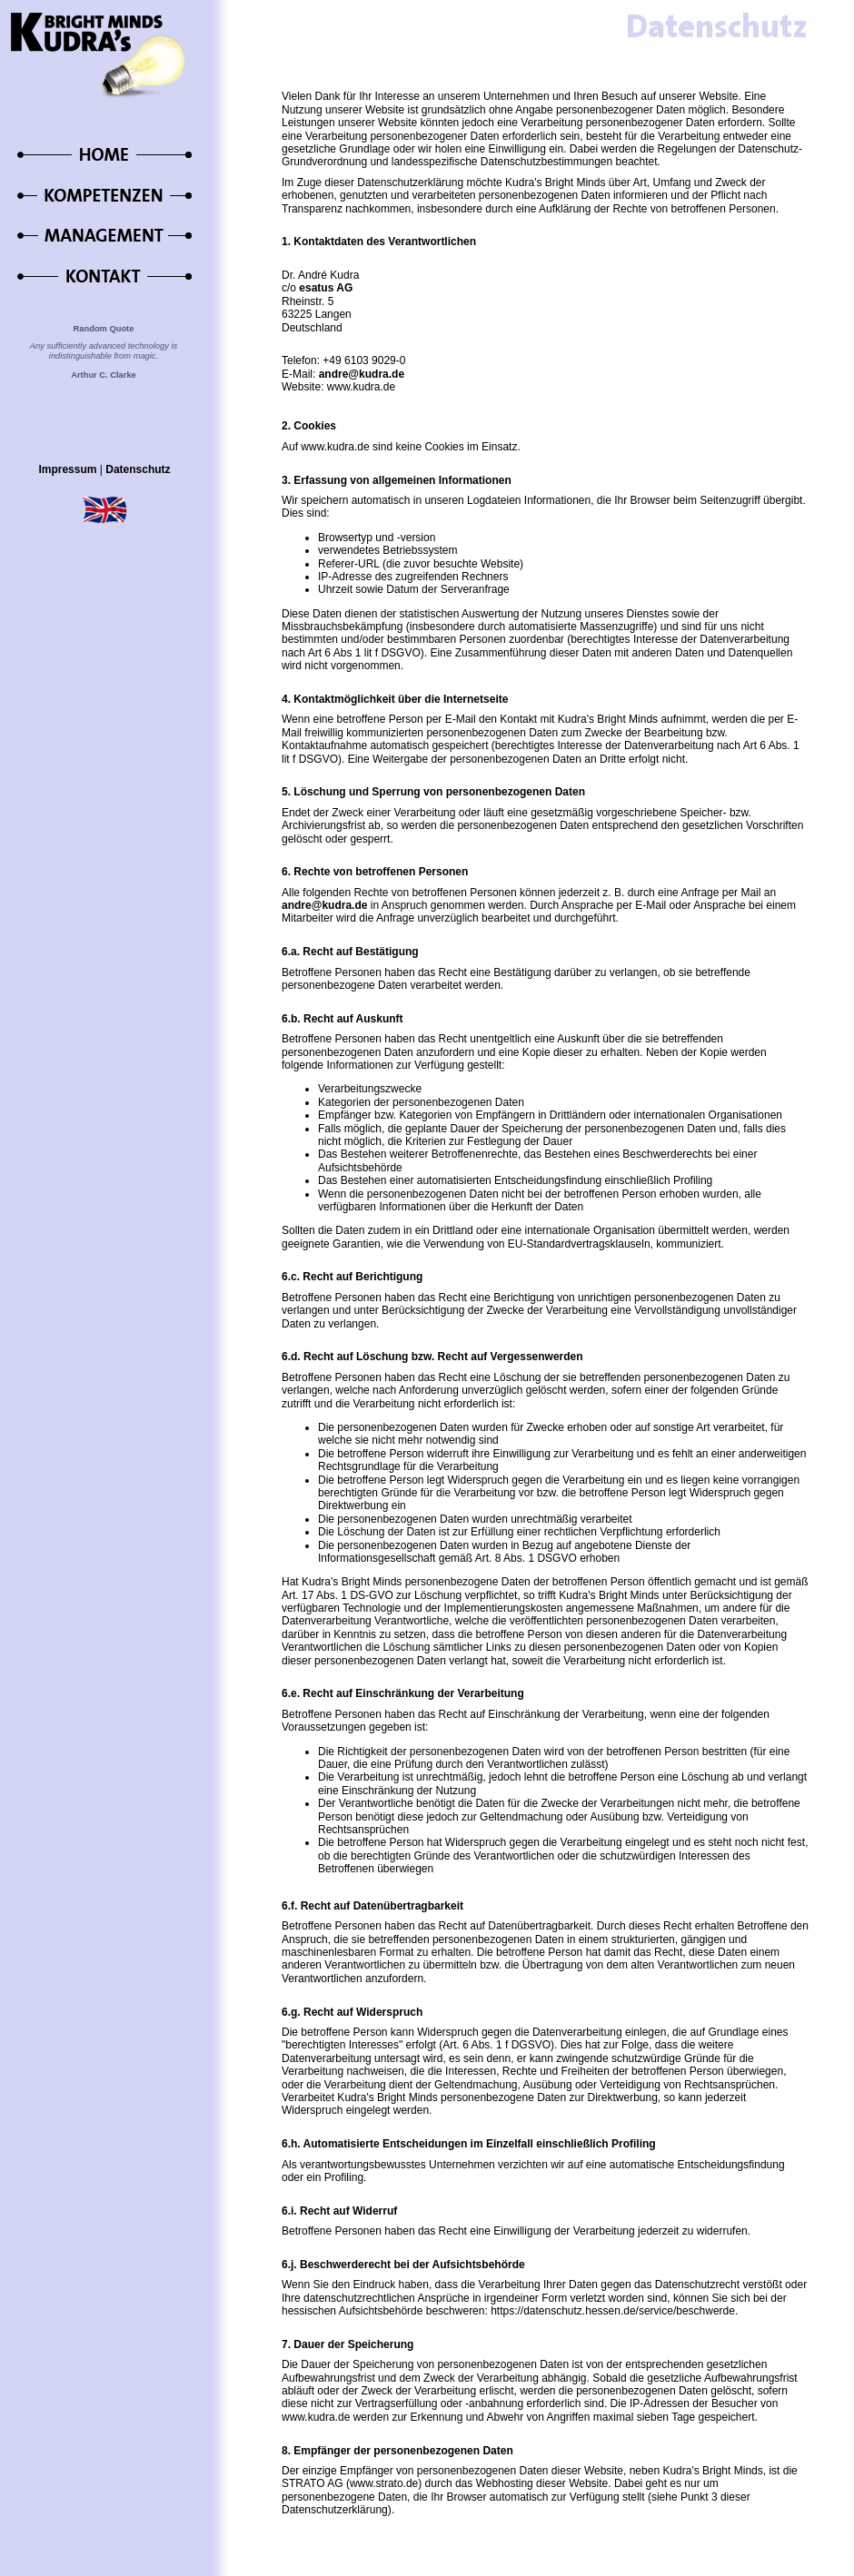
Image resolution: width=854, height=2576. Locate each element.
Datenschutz (137, 469)
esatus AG (326, 287)
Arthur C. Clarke (103, 375)
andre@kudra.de (361, 374)
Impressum (67, 469)
